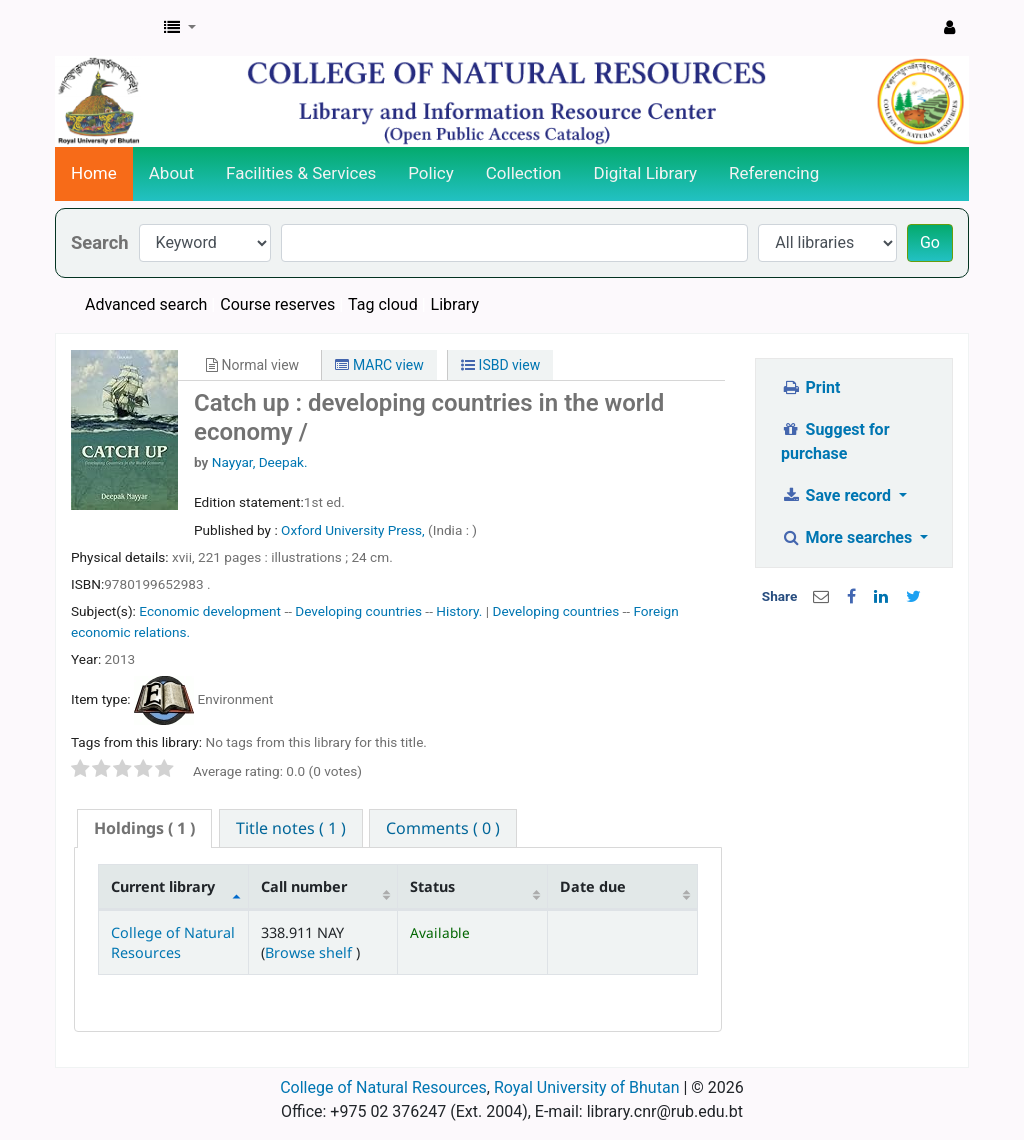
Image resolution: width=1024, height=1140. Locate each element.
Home (94, 173)
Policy (431, 173)
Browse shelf (310, 952)
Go (930, 242)
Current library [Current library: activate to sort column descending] (163, 886)
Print (810, 387)
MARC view (379, 365)
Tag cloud (383, 304)
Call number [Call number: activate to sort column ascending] (304, 886)
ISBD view (500, 365)
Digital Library (646, 173)
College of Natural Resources (173, 942)
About (171, 173)
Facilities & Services (301, 173)
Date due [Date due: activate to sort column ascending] (593, 886)
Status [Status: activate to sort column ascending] (432, 886)
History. (459, 611)
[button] (180, 28)
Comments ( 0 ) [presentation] (443, 828)
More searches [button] (848, 537)
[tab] (144, 828)
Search (100, 242)
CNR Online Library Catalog (106, 28)
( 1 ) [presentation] (144, 828)
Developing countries (358, 611)
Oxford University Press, (354, 530)
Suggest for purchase (835, 441)
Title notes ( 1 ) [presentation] (291, 828)
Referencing (774, 173)
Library (455, 304)
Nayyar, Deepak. (260, 462)
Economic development (210, 611)
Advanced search (146, 304)
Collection (524, 173)
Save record (838, 495)
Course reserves (277, 304)
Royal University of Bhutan (587, 1087)
